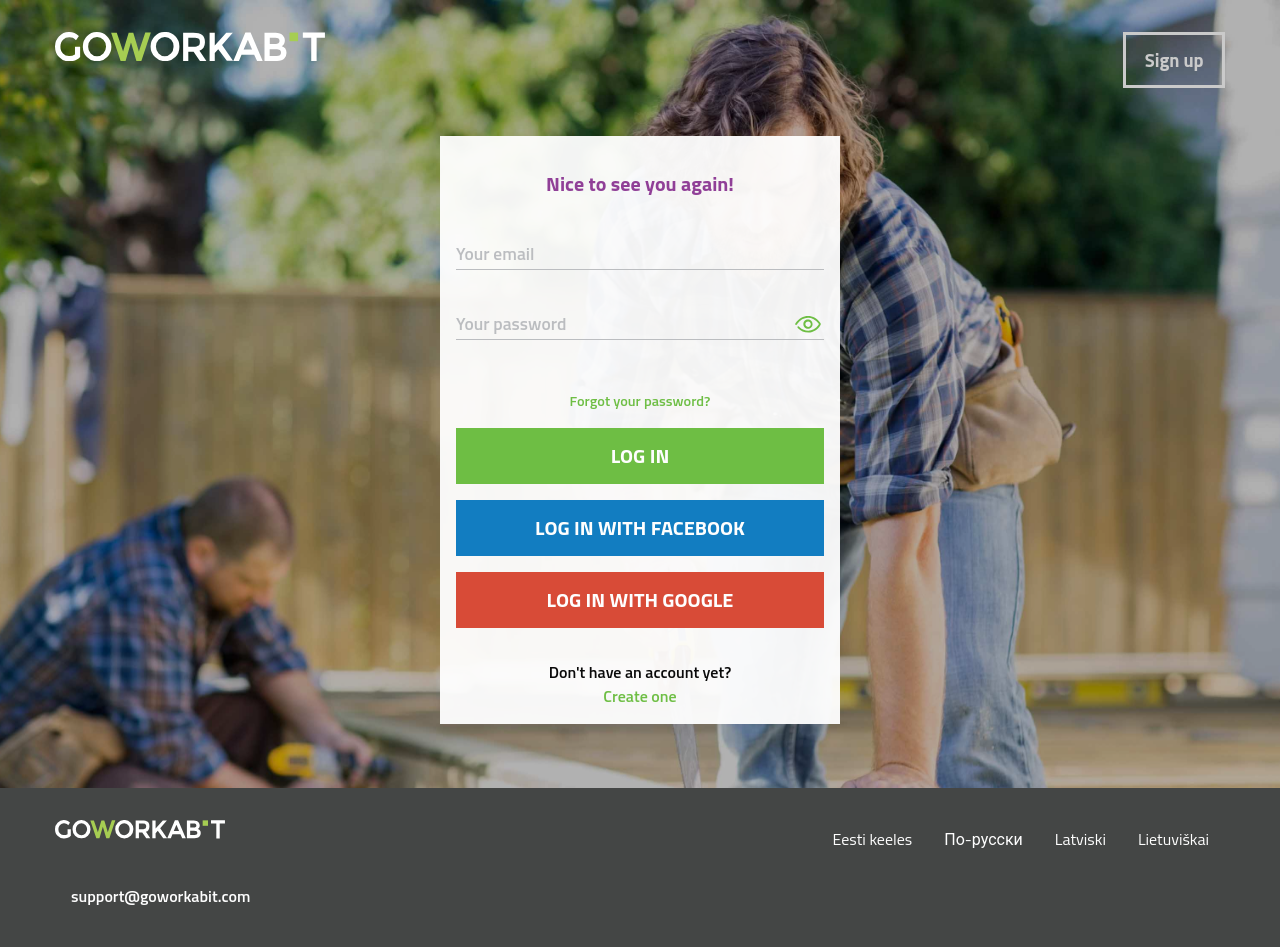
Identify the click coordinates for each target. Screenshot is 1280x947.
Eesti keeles (873, 839)
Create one (639, 696)
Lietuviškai (1173, 839)
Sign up (1174, 60)
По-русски (983, 839)
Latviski (1080, 839)
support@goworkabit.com (148, 896)
